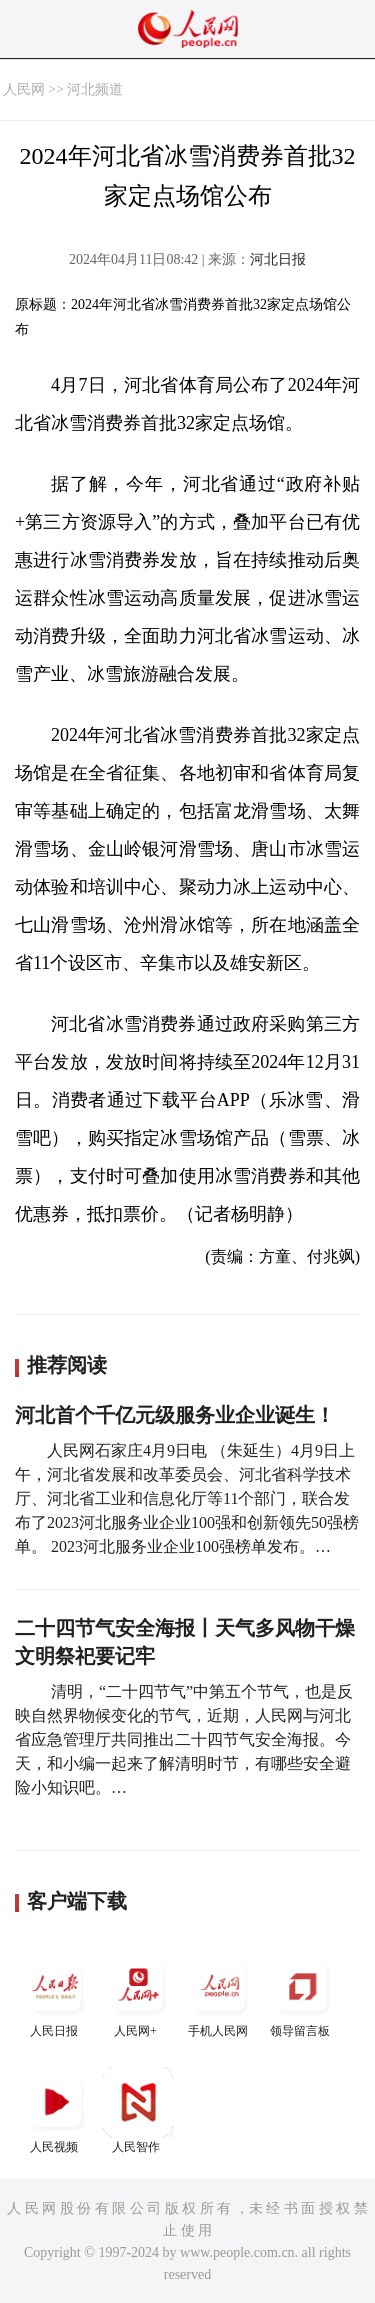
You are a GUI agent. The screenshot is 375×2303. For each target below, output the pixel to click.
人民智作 (138, 2110)
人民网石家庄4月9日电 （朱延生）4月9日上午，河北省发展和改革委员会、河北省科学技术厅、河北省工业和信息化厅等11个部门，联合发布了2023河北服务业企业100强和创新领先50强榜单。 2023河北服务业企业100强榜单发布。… (187, 1498)
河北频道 (95, 89)
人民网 (24, 89)
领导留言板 (302, 1994)
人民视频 (56, 2110)
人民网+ (138, 1994)
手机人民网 (220, 1994)
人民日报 (56, 1994)
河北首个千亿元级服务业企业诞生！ (175, 1415)
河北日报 (278, 259)
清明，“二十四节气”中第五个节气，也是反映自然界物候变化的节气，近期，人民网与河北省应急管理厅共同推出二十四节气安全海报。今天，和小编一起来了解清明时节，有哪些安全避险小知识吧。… (184, 1739)
